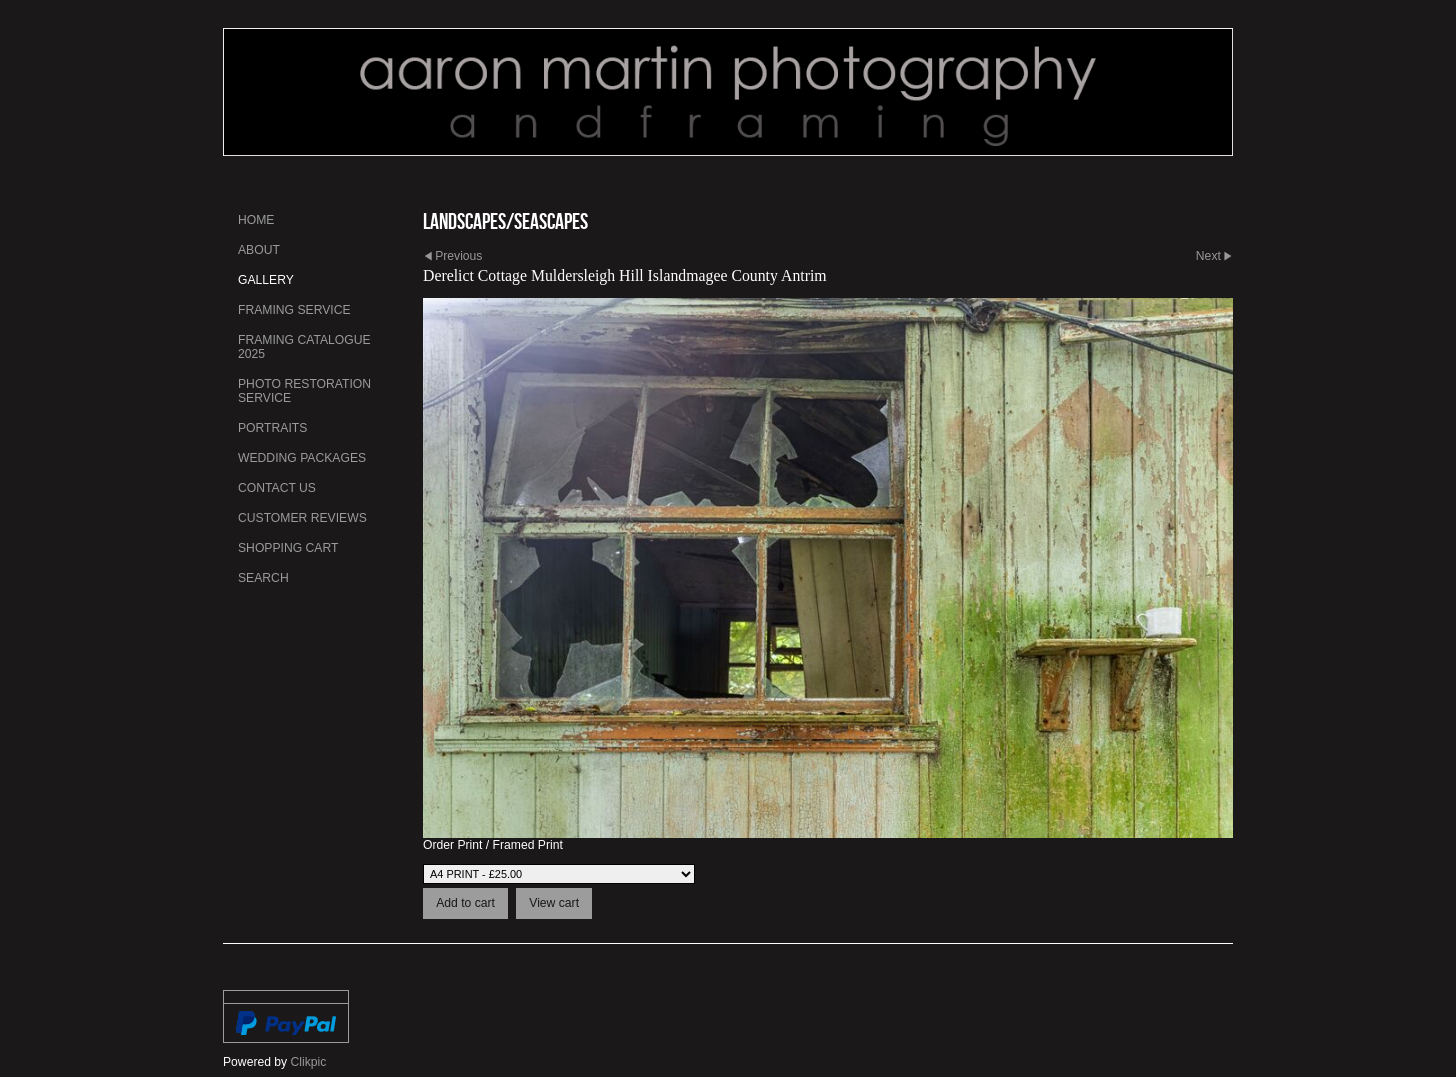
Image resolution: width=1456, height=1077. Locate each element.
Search (263, 578)
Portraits (272, 428)
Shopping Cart (288, 548)
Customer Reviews (302, 518)
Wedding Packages (302, 458)
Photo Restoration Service (304, 391)
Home (256, 220)
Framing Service (294, 310)
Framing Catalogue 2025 (304, 347)
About (259, 250)
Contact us (277, 488)
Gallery (266, 280)
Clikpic (309, 1062)
